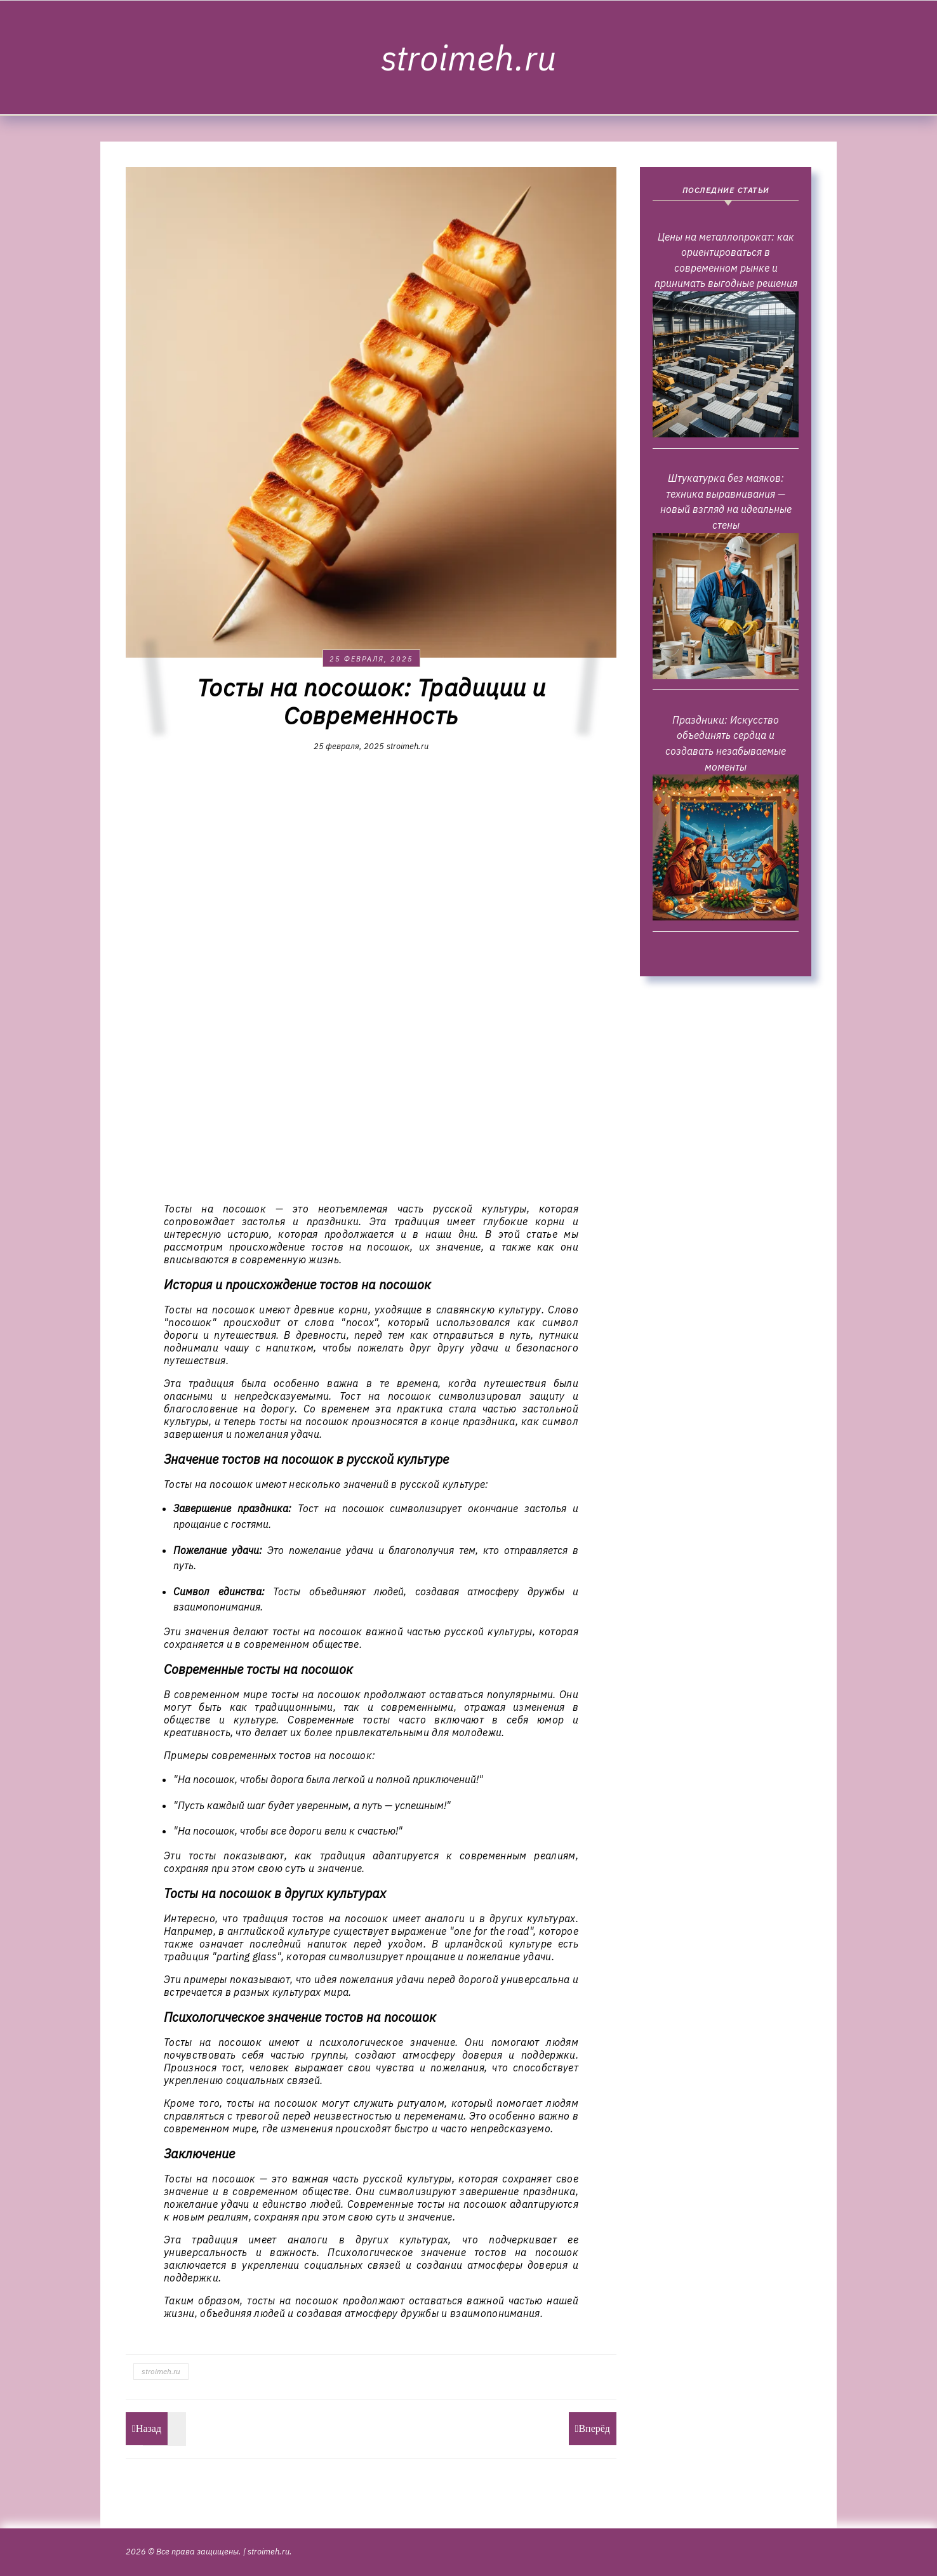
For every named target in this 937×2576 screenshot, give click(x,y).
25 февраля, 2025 (371, 658)
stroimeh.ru (468, 58)
